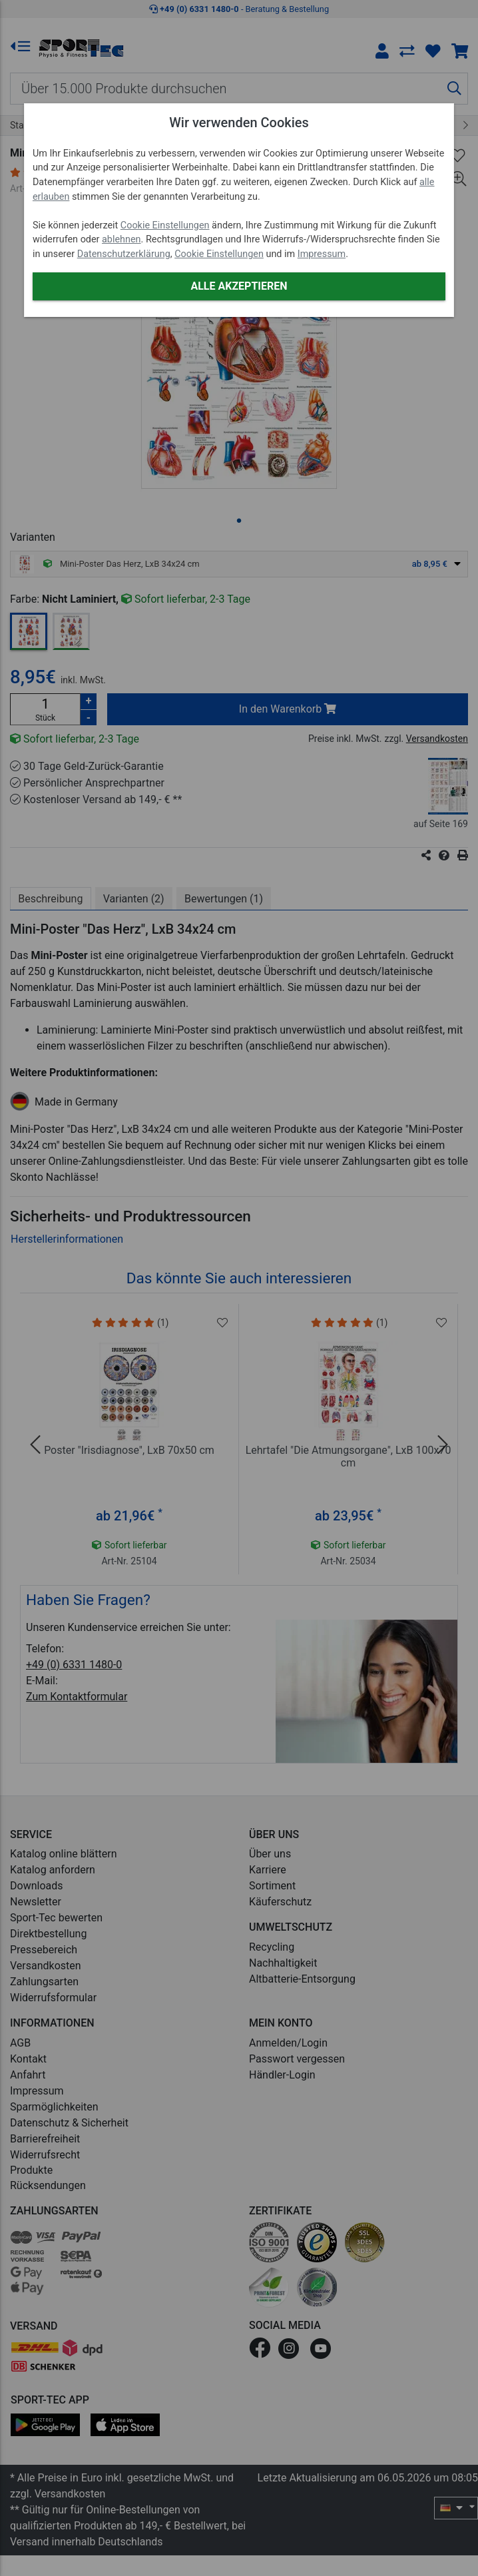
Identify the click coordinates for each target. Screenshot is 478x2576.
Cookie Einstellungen (165, 225)
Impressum (322, 254)
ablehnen (121, 239)
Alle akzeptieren (238, 286)
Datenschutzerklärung (123, 254)
